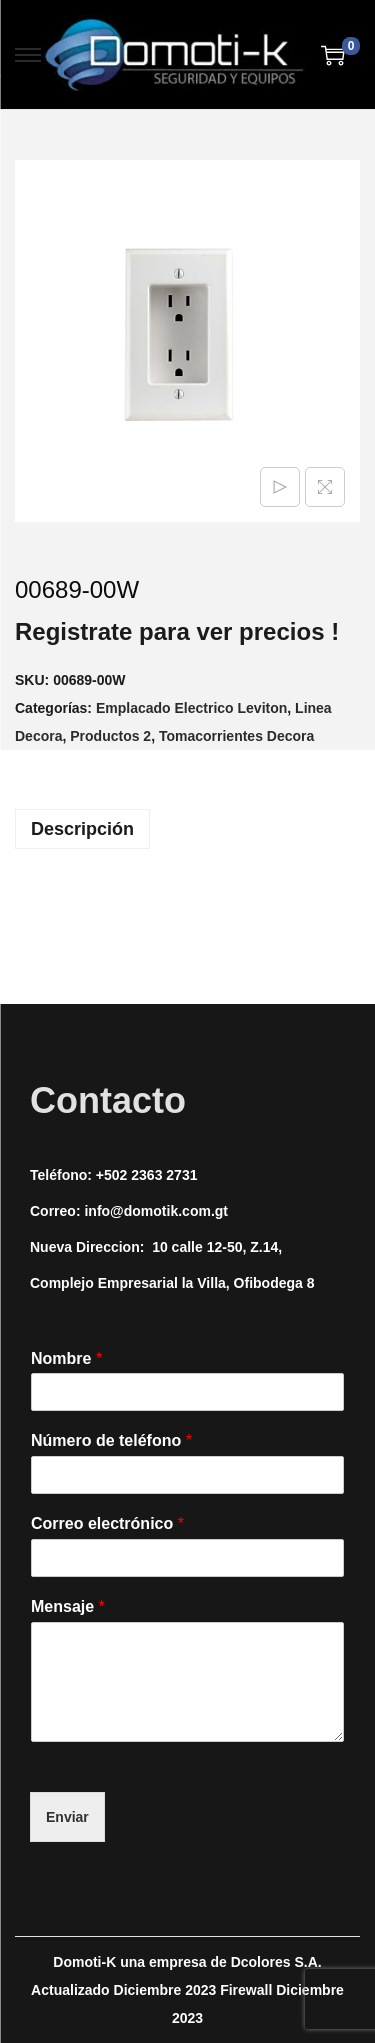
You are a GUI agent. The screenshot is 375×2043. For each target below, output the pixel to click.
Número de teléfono (111, 1440)
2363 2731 (164, 1175)
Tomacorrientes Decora (236, 736)
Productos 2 (110, 736)
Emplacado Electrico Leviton (191, 708)
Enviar (67, 1817)
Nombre (66, 1358)
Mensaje (68, 1606)
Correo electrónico (107, 1523)
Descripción (82, 829)
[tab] (187, 829)
